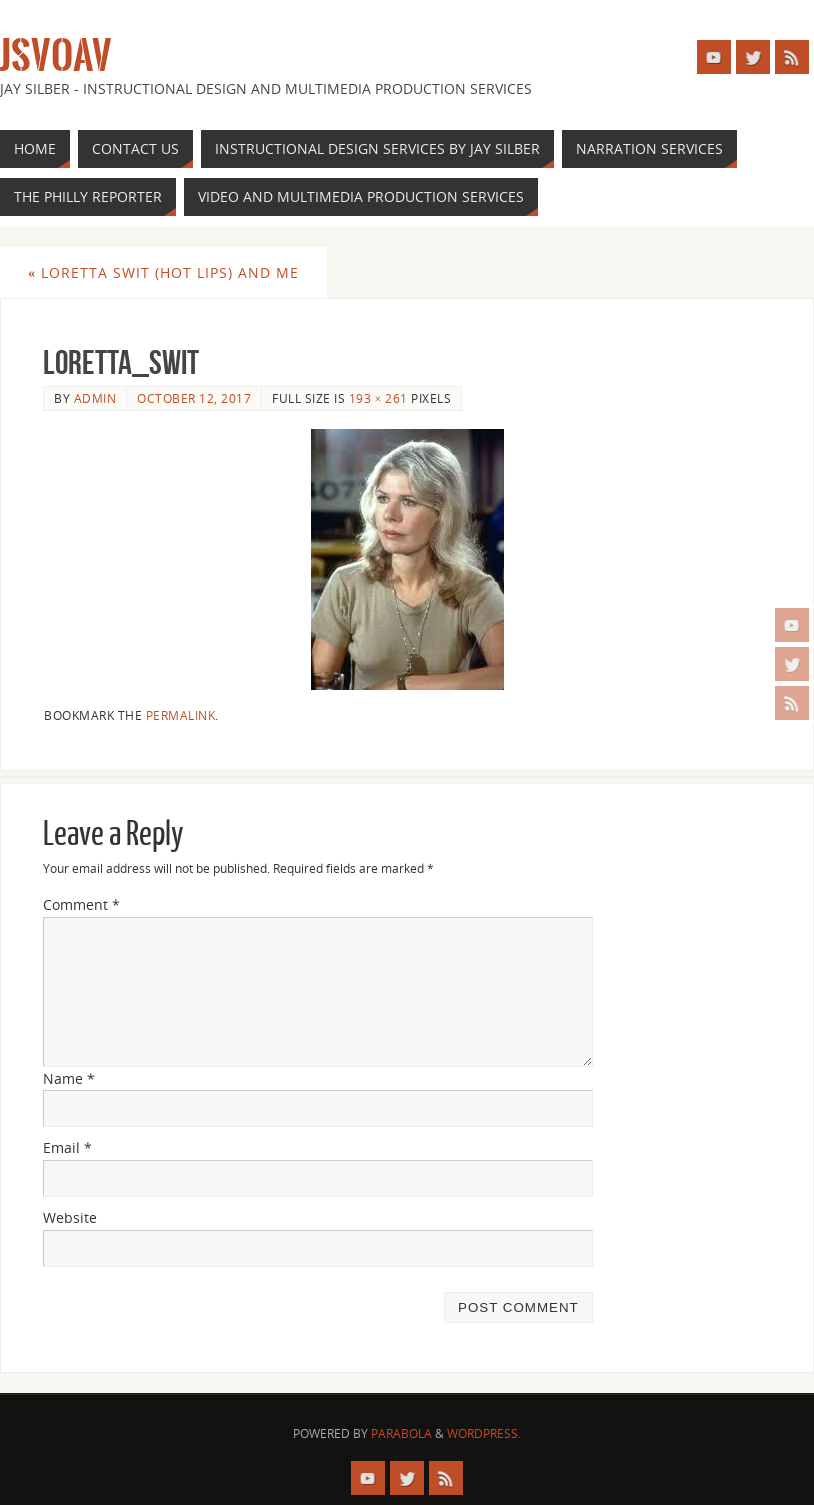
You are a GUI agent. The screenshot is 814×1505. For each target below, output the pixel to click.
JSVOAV (56, 56)
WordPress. (484, 1433)
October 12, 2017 (194, 398)
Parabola (401, 1433)
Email (67, 1147)
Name (69, 1078)
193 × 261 (378, 398)
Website (70, 1217)
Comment (81, 904)
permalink (181, 715)
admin (95, 398)
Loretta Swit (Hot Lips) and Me (163, 272)
